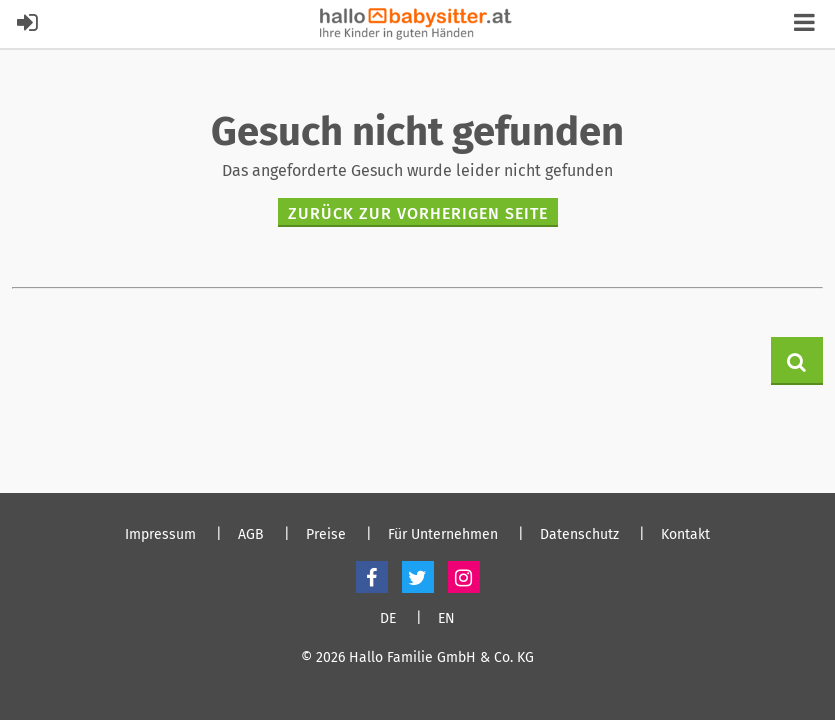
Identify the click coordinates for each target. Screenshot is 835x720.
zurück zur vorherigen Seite (418, 213)
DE (388, 619)
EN (446, 619)
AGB (251, 535)
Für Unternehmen (443, 535)
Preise (326, 535)
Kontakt (685, 535)
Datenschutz (579, 535)
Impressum (160, 535)
